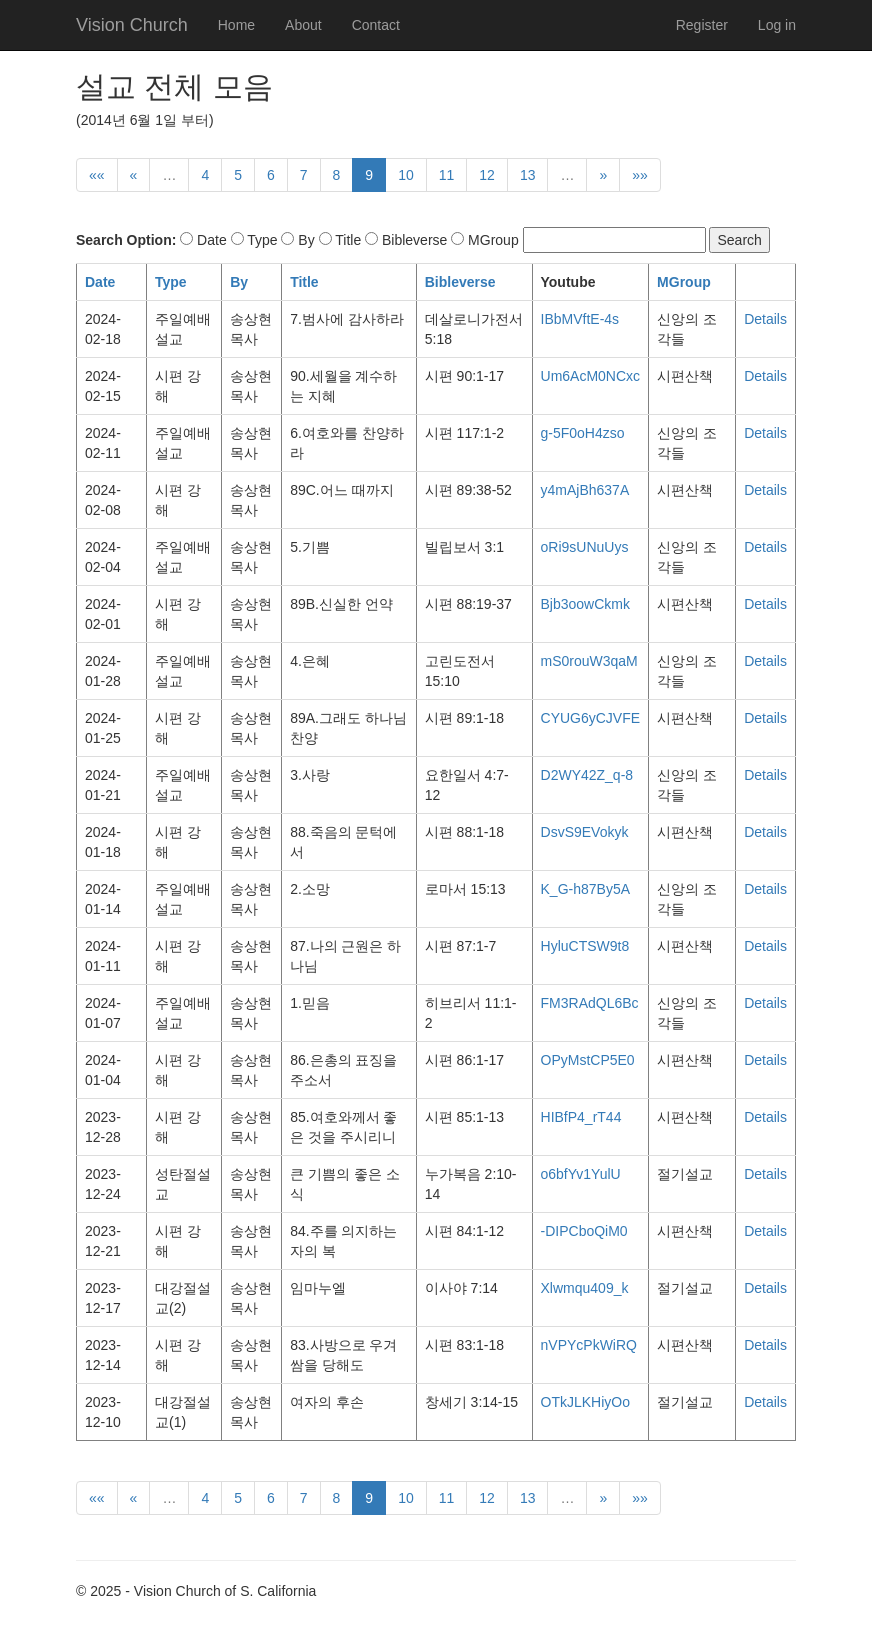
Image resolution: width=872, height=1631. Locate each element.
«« (97, 175)
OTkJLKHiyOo (585, 1402)
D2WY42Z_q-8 (587, 775)
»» (640, 175)
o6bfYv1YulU (581, 1174)
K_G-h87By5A (586, 889)
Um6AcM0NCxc (591, 376)
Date (100, 282)
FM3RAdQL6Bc (590, 1003)
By (239, 282)
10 (406, 175)
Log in (777, 25)
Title (304, 282)
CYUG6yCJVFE (591, 718)
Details (765, 319)
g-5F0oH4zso (583, 433)
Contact (376, 25)
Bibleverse (460, 282)
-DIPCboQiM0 (584, 1231)
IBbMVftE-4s (580, 319)
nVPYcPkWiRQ (589, 1345)
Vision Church (132, 25)
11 (447, 175)
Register (702, 25)
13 (528, 175)
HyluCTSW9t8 (585, 946)
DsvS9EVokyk (585, 832)
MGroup (684, 282)
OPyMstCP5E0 (588, 1060)
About (303, 25)
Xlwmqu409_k (585, 1288)
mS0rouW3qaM (589, 661)
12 (487, 175)
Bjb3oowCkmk (585, 604)
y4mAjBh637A (585, 490)
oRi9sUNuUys (585, 547)
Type (171, 282)
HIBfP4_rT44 (581, 1117)
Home (236, 25)
